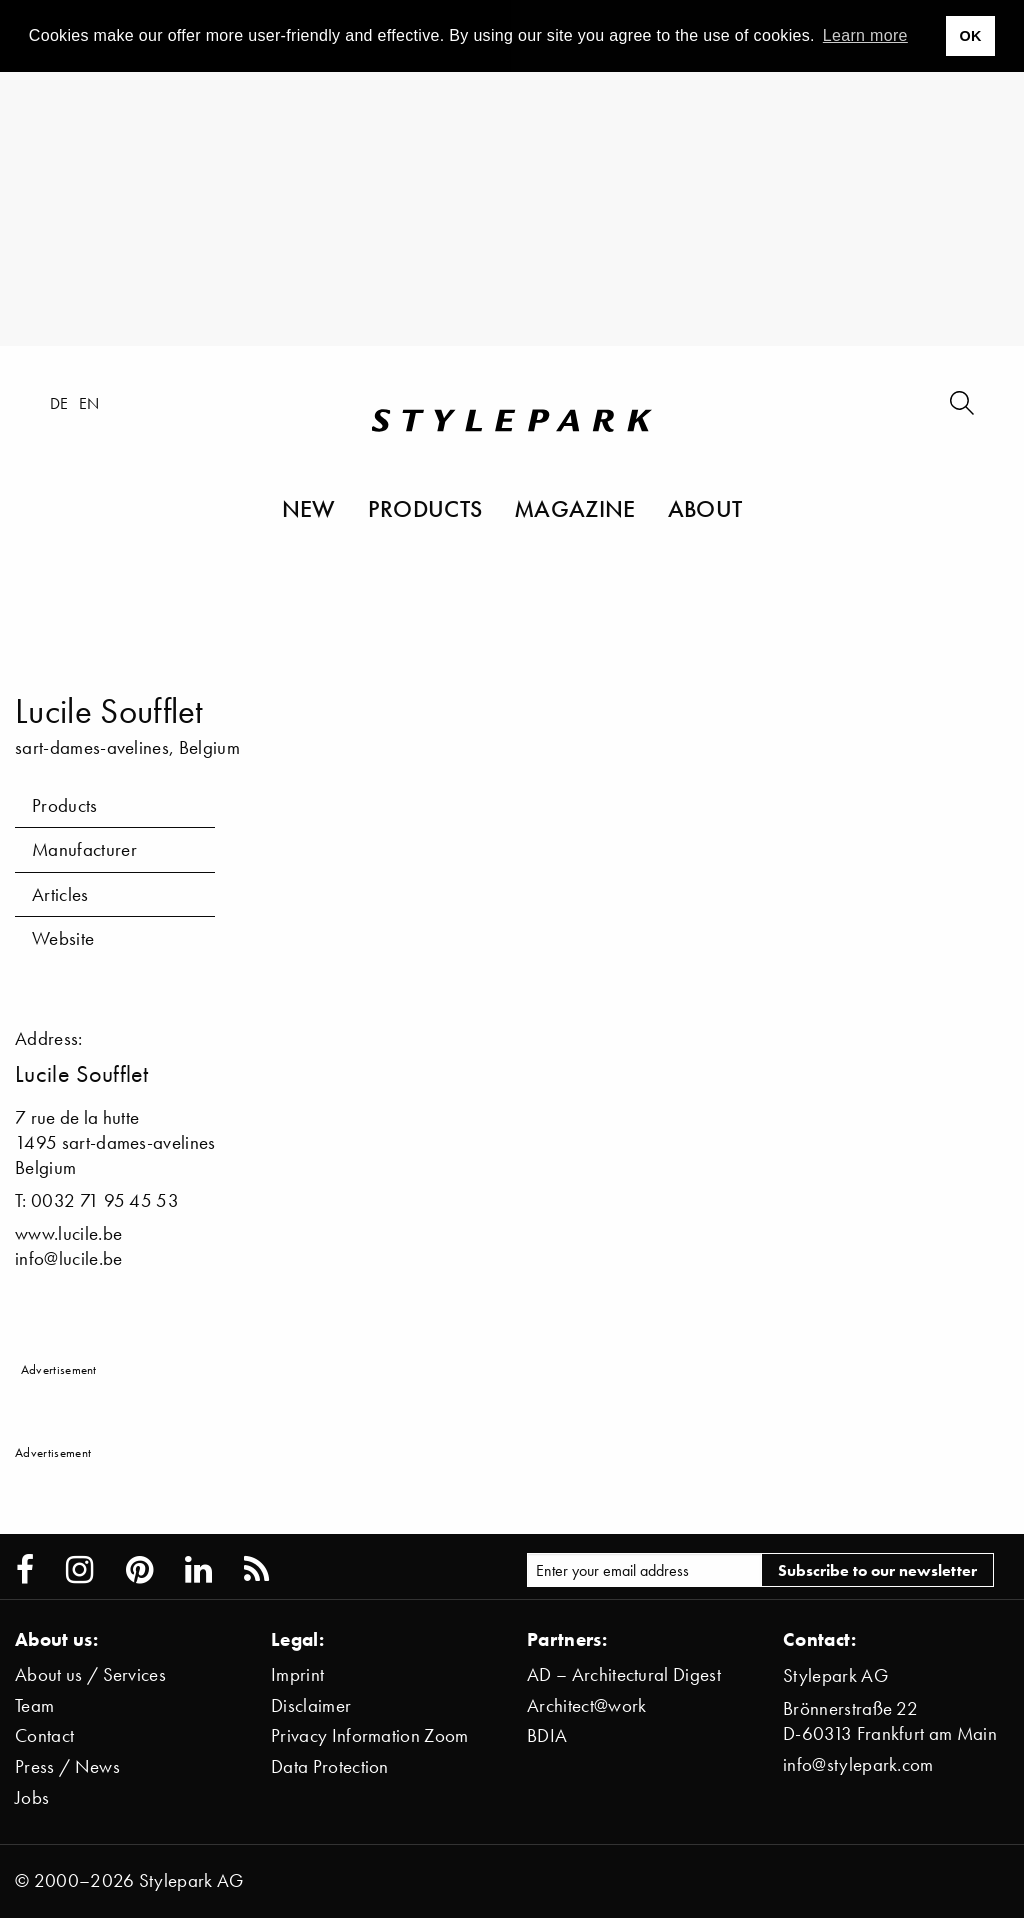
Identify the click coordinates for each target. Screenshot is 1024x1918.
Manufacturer (84, 849)
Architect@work (586, 1705)
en (89, 403)
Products (425, 508)
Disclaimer (311, 1705)
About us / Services (90, 1674)
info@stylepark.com (858, 1764)
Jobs (32, 1797)
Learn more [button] (865, 35)
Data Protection (330, 1766)
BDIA (547, 1735)
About (705, 508)
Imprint (297, 1674)
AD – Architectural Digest (624, 1674)
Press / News (67, 1766)
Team (34, 1705)
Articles (60, 894)
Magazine (575, 508)
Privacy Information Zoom (370, 1735)
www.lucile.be (68, 1233)
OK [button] (970, 36)
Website (63, 938)
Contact (44, 1735)
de (59, 403)
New (309, 508)
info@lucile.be (68, 1258)
